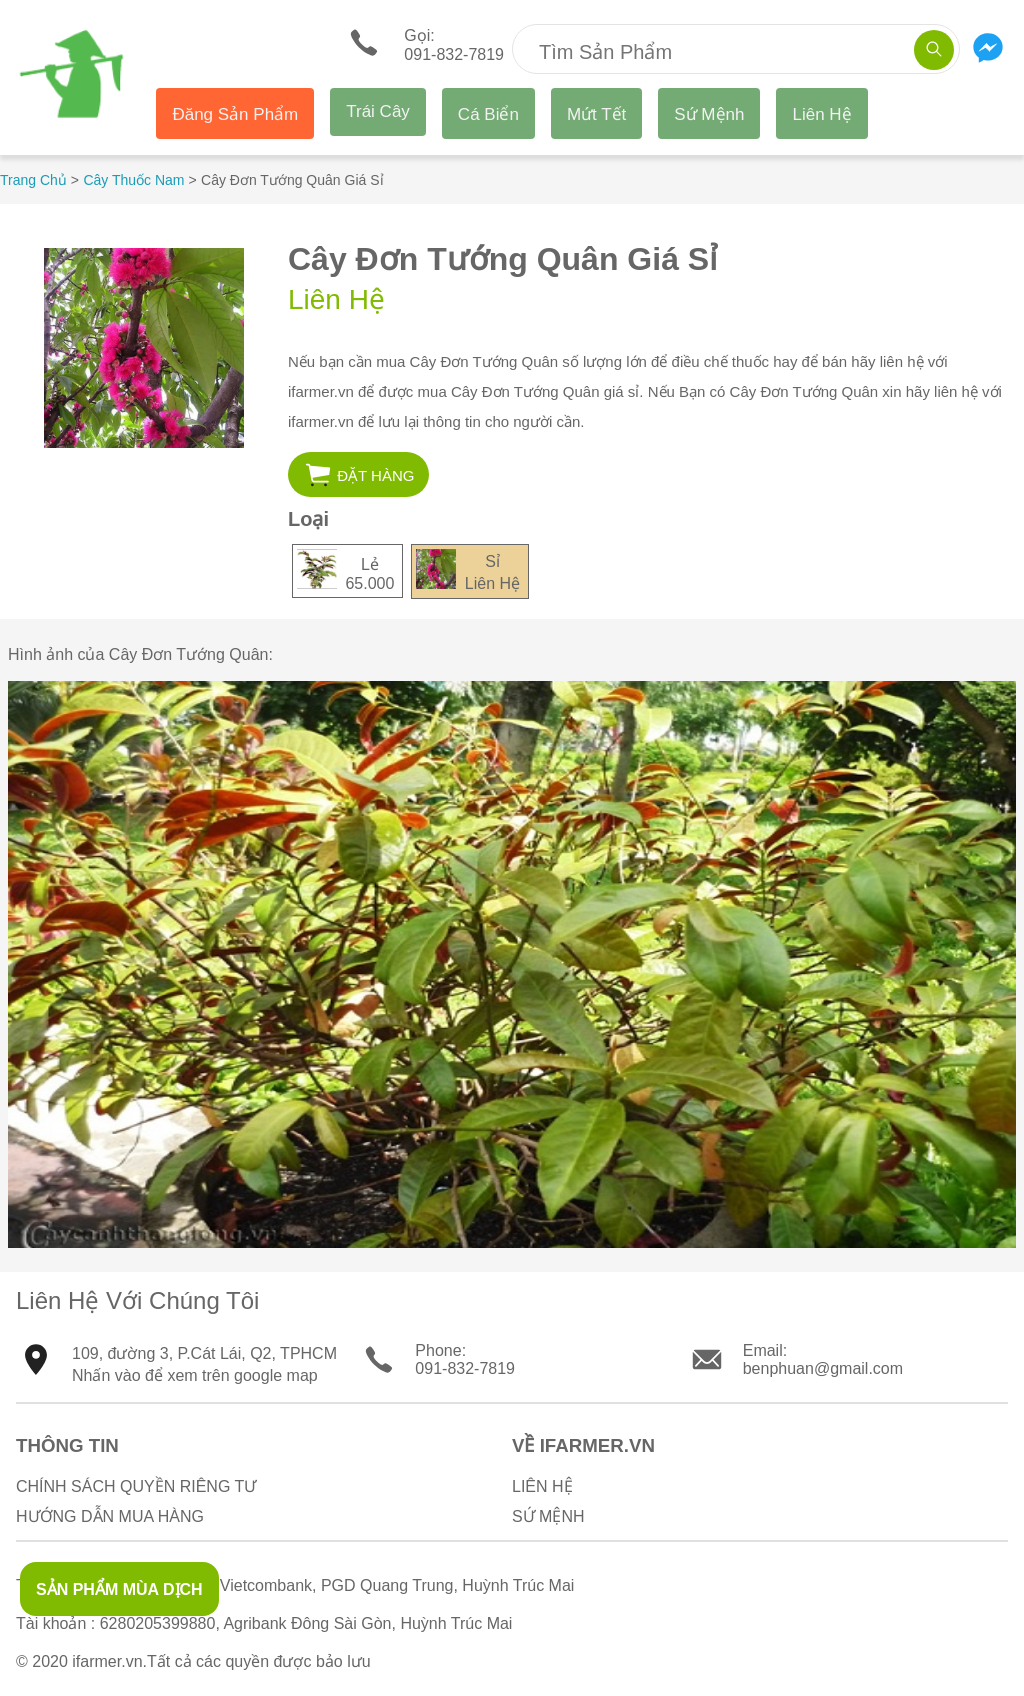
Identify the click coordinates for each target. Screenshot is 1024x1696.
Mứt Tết (596, 114)
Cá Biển (488, 114)
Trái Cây (378, 111)
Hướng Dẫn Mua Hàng (110, 1516)
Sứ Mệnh (709, 114)
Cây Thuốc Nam (133, 180)
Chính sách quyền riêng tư (136, 1486)
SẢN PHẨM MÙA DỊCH (119, 1589)
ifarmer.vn (107, 1661)
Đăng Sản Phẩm (235, 114)
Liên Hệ (821, 114)
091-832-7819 (465, 1368)
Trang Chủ (33, 180)
